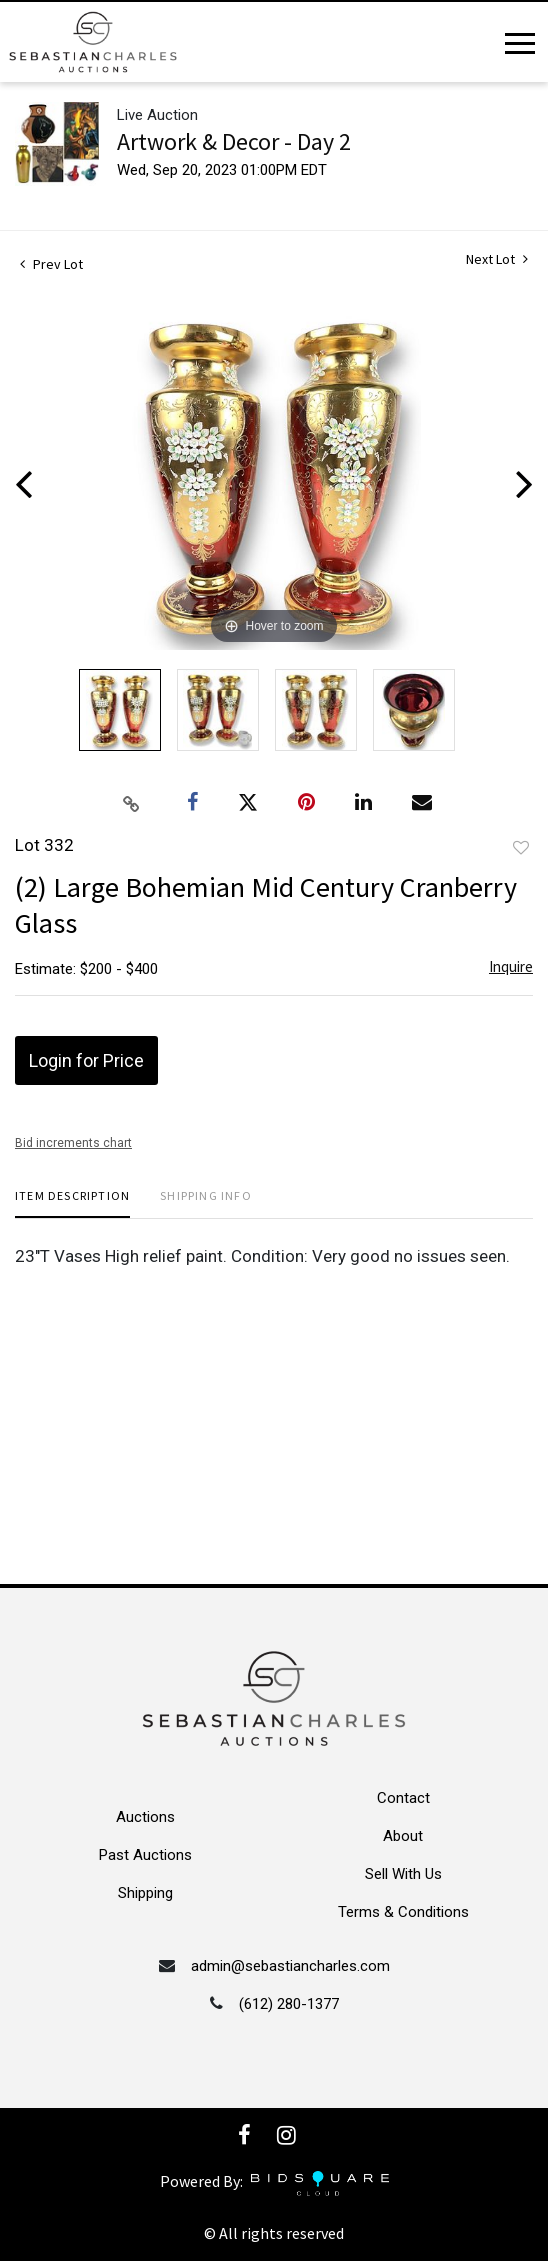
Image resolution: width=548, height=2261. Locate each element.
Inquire (511, 966)
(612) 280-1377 (289, 2004)
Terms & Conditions (403, 1912)
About (403, 1836)
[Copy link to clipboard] (132, 803)
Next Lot (497, 259)
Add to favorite (521, 848)
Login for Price (86, 1060)
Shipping (145, 1893)
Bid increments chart (73, 1143)
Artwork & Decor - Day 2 (234, 141)
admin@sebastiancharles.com (290, 1966)
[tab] (72, 1203)
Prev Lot (51, 264)
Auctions (145, 1817)
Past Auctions (145, 1855)
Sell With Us (403, 1874)
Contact (403, 1798)
